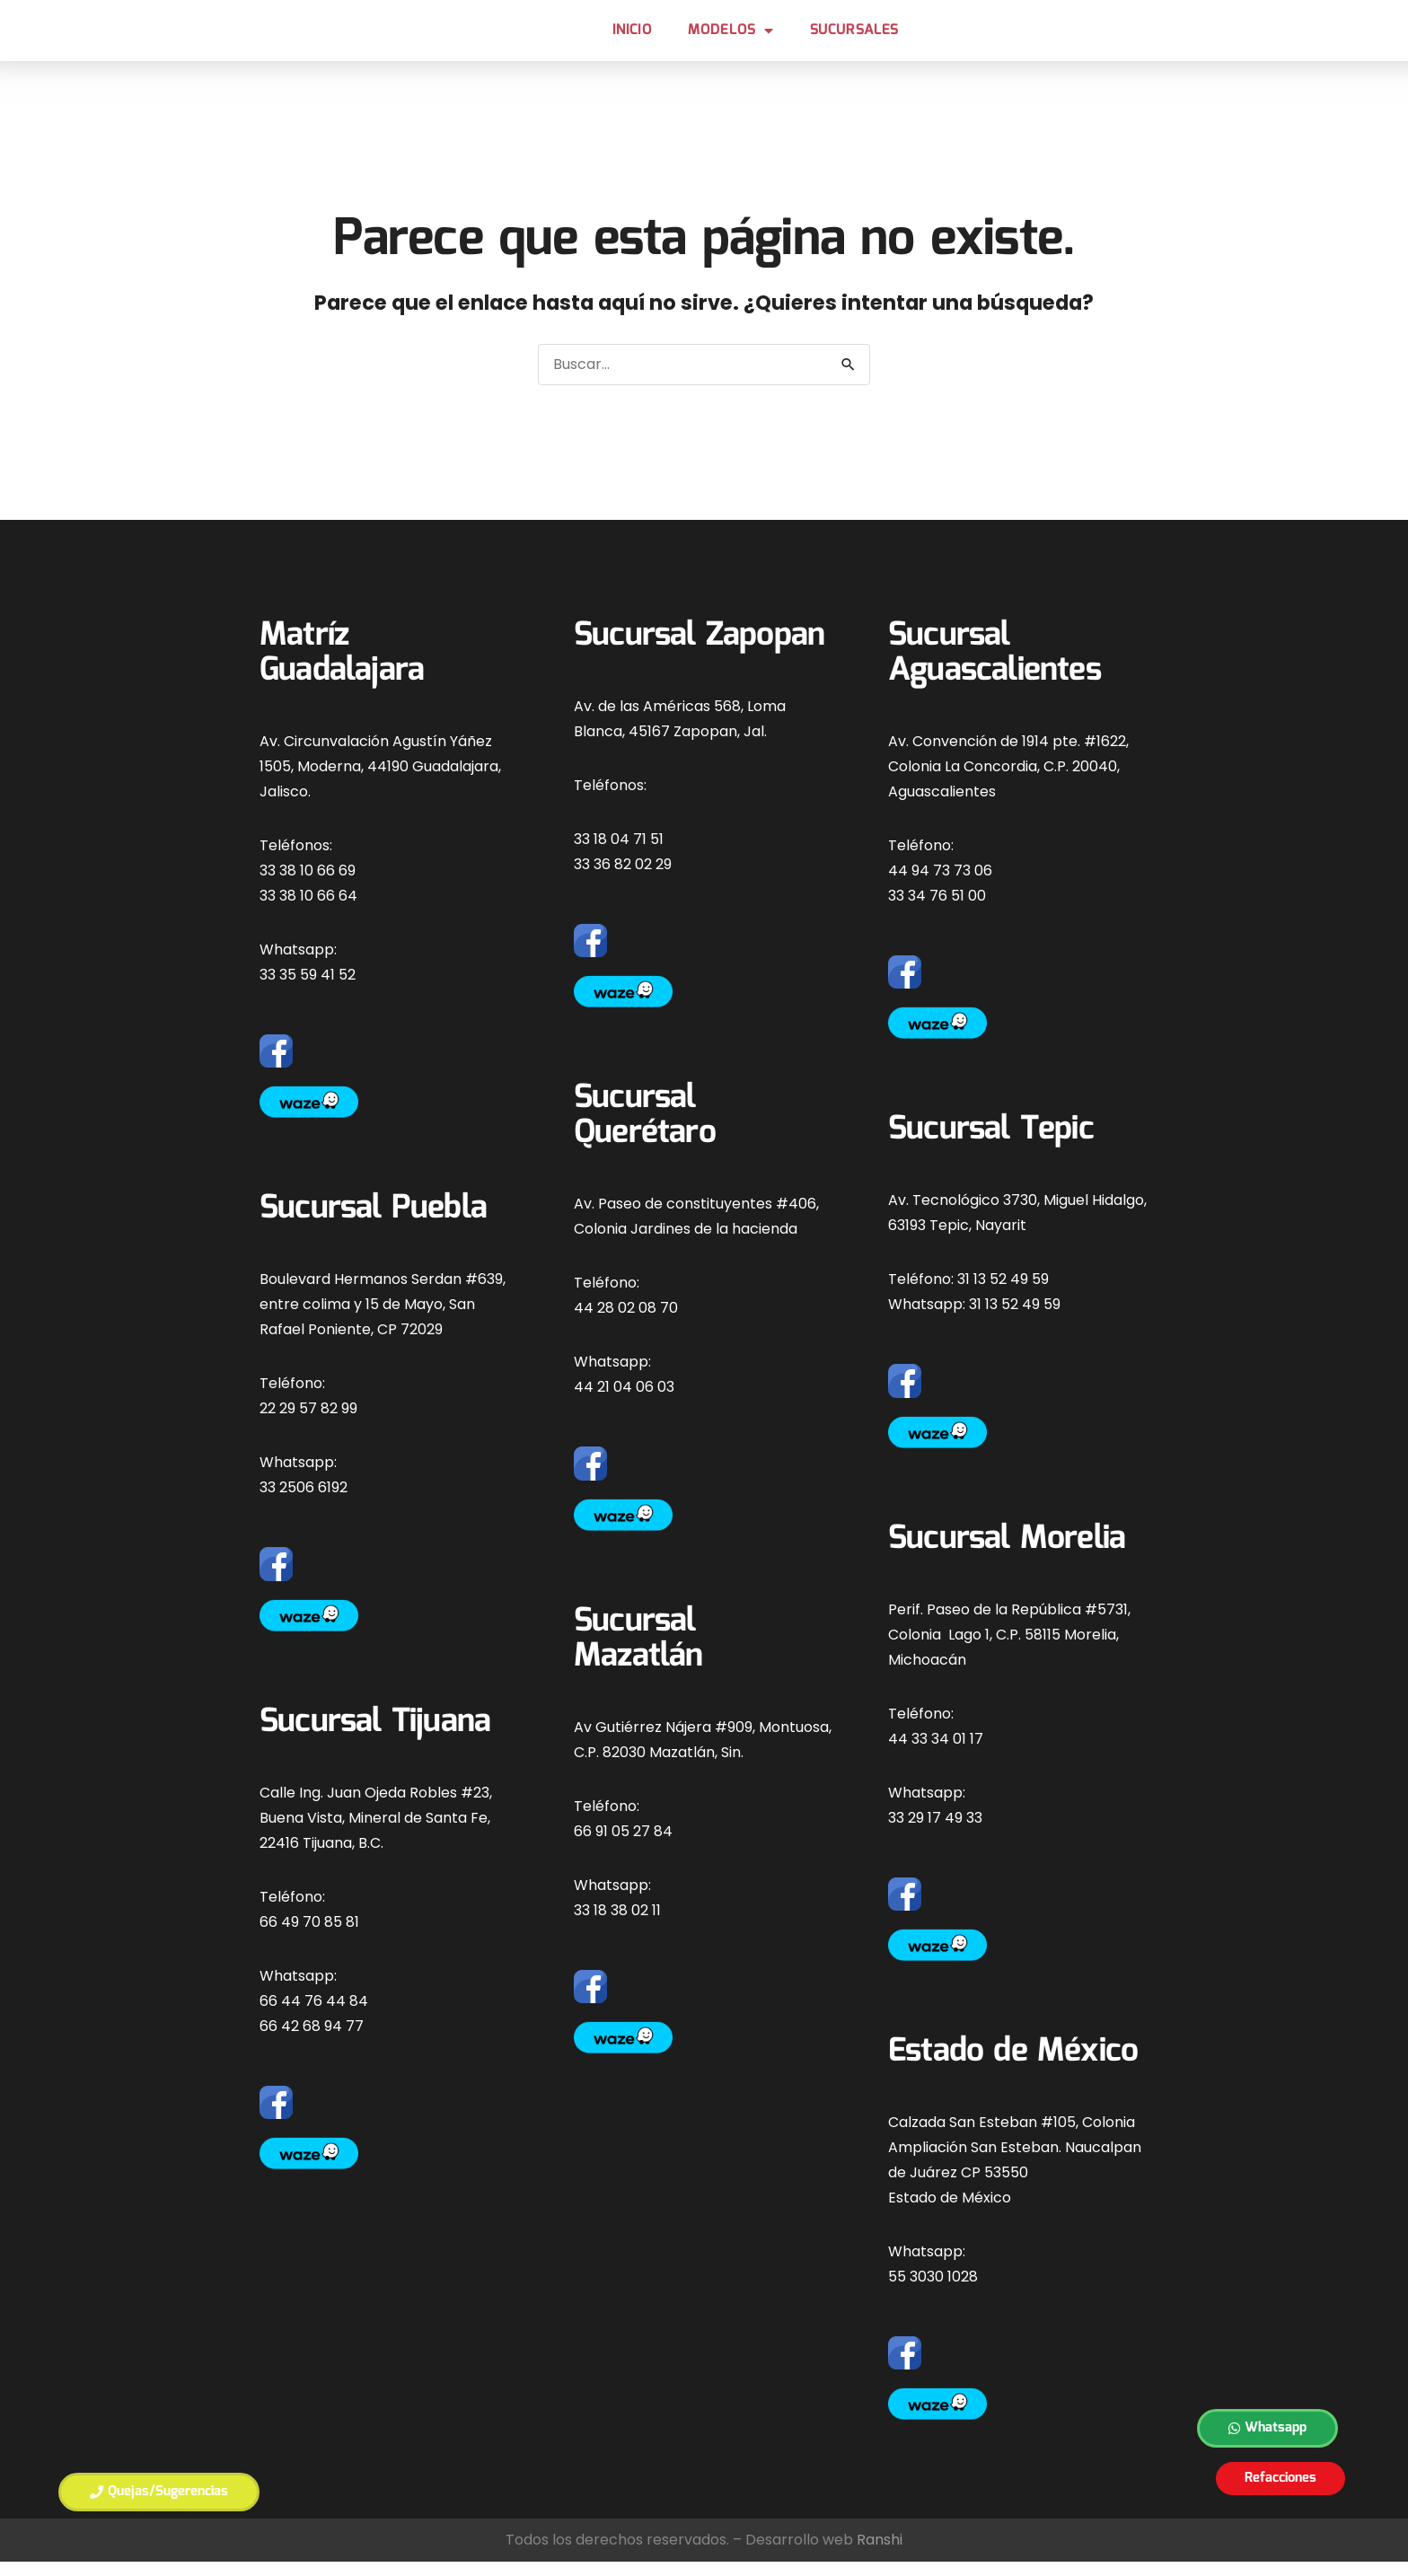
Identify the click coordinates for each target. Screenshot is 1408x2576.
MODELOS (731, 38)
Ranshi (879, 2554)
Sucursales (854, 37)
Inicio (632, 37)
